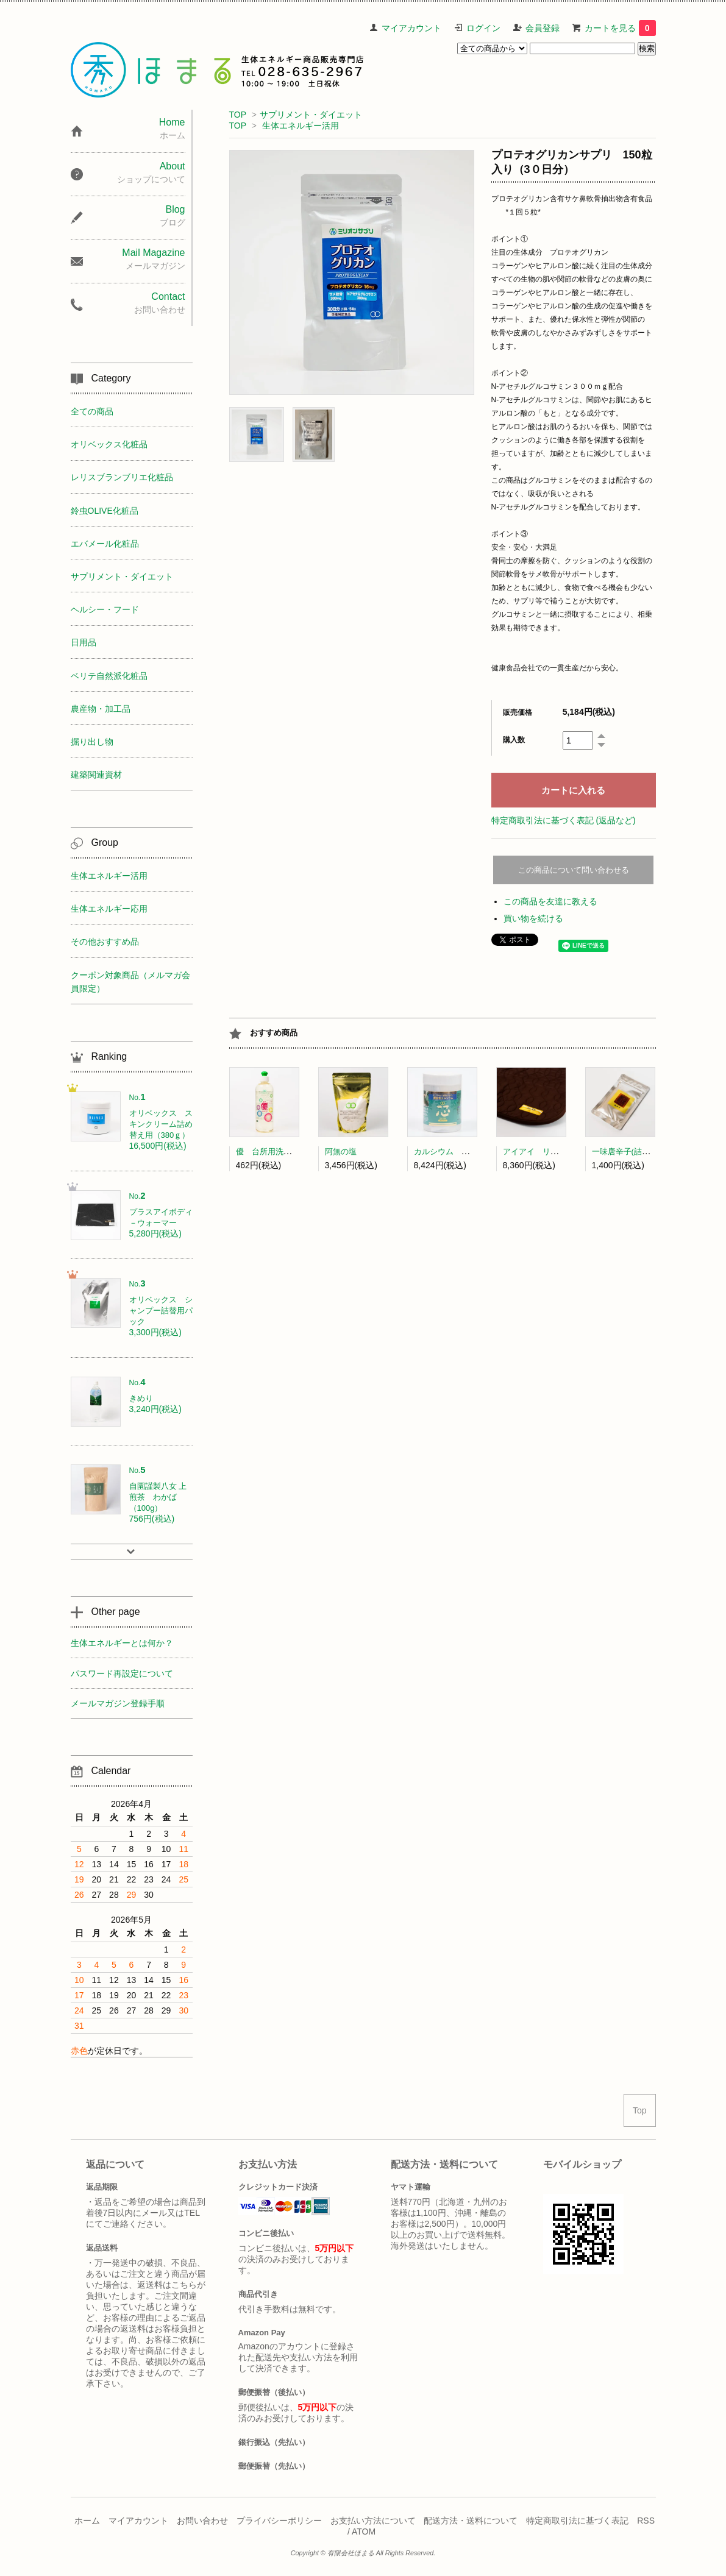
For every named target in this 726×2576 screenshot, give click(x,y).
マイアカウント (411, 28)
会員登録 (542, 28)
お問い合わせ (202, 2520)
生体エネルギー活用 (300, 125)
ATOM (363, 2531)
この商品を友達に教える (550, 901)
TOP (237, 114)
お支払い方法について (373, 2520)
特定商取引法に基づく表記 (577, 2520)
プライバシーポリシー (279, 2520)
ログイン (483, 28)
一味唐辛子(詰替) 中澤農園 (642, 1151)
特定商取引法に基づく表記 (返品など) (563, 820)
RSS (646, 2520)
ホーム (87, 2520)
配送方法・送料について (471, 2520)
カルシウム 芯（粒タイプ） (465, 1151)
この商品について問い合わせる (573, 870)
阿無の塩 (341, 1151)
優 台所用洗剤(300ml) (277, 1151)
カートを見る (620, 28)
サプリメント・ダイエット (311, 114)
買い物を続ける (533, 918)
